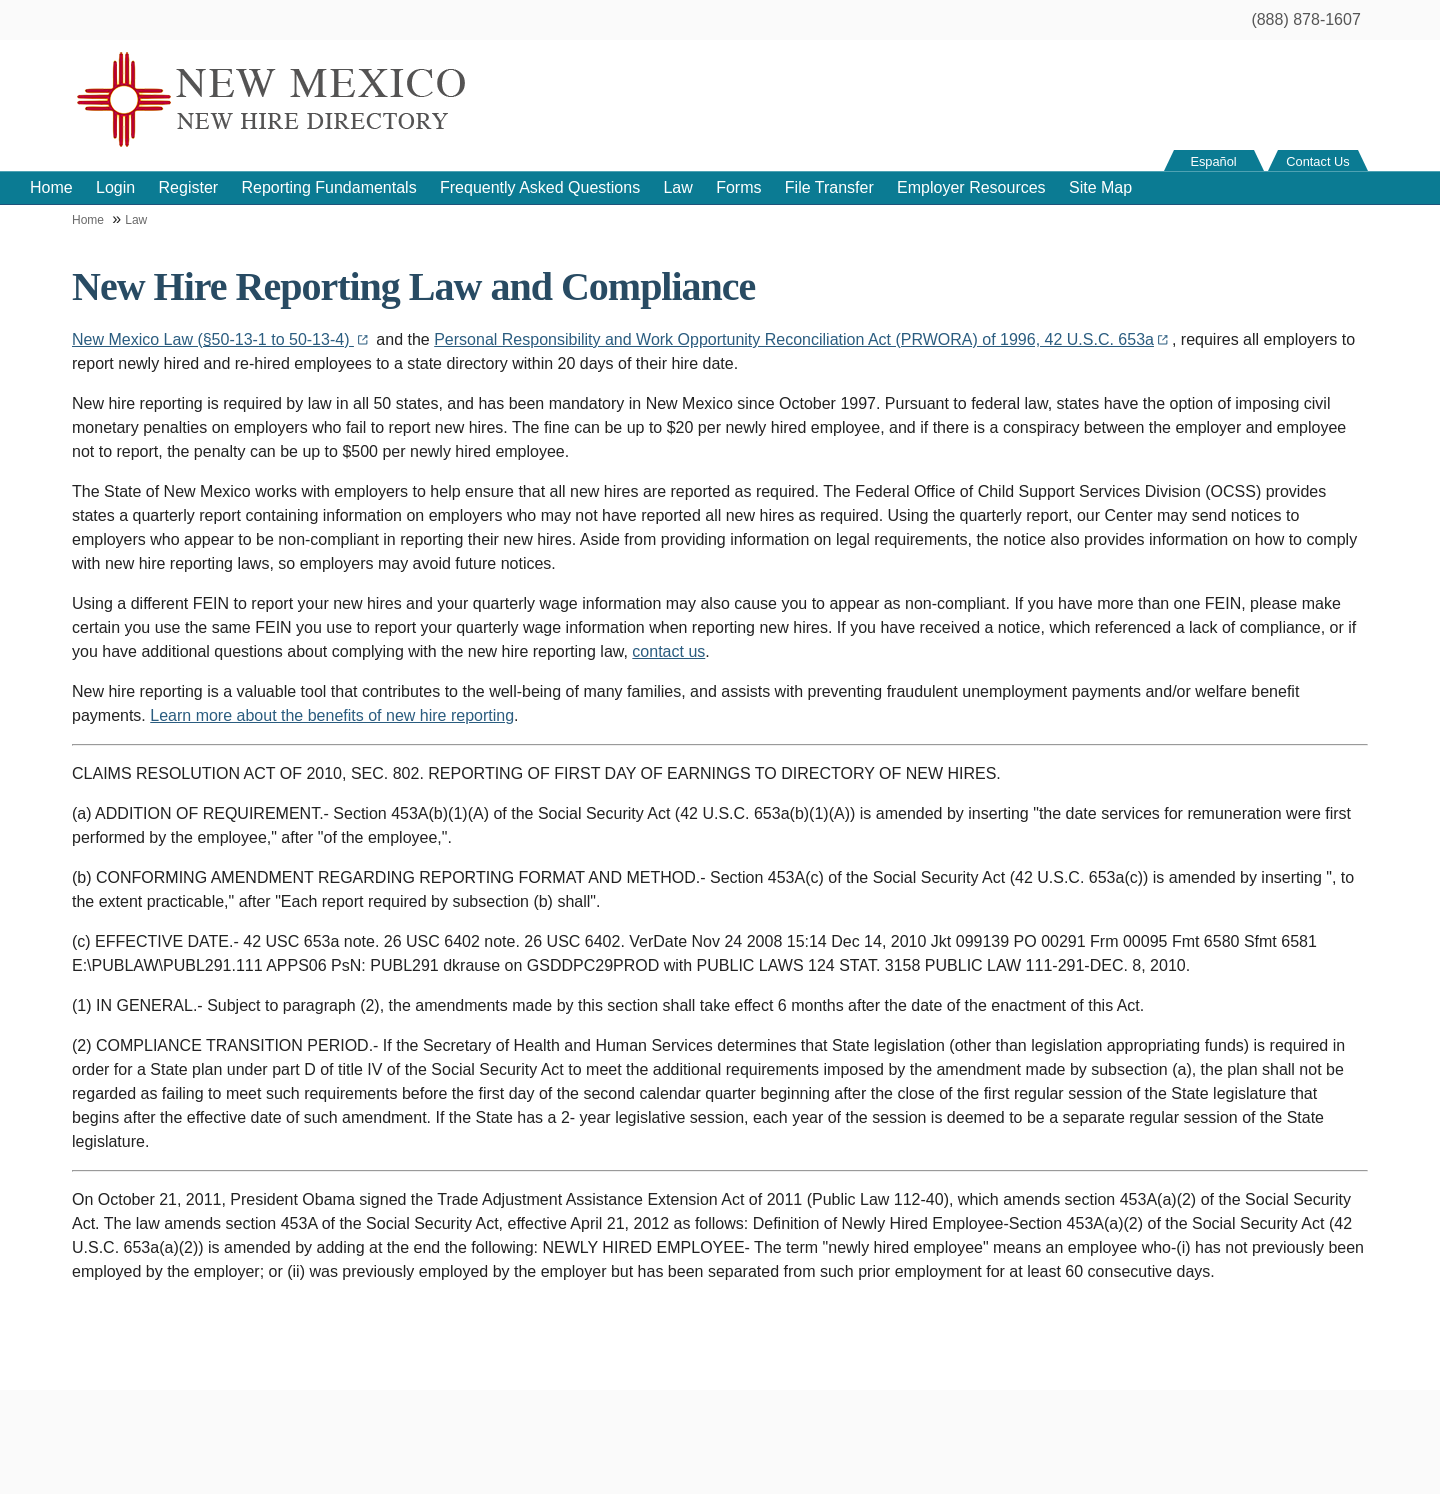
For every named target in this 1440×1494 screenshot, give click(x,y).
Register (189, 187)
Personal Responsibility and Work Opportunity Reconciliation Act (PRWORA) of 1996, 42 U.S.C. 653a (803, 339)
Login (115, 187)
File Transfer (829, 187)
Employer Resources (971, 187)
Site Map (1100, 187)
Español (1213, 161)
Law (677, 187)
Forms (738, 187)
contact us (668, 651)
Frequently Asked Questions (540, 187)
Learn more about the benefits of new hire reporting (332, 715)
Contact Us (1317, 161)
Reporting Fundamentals (328, 187)
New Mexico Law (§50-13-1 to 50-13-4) (222, 339)
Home (51, 187)
